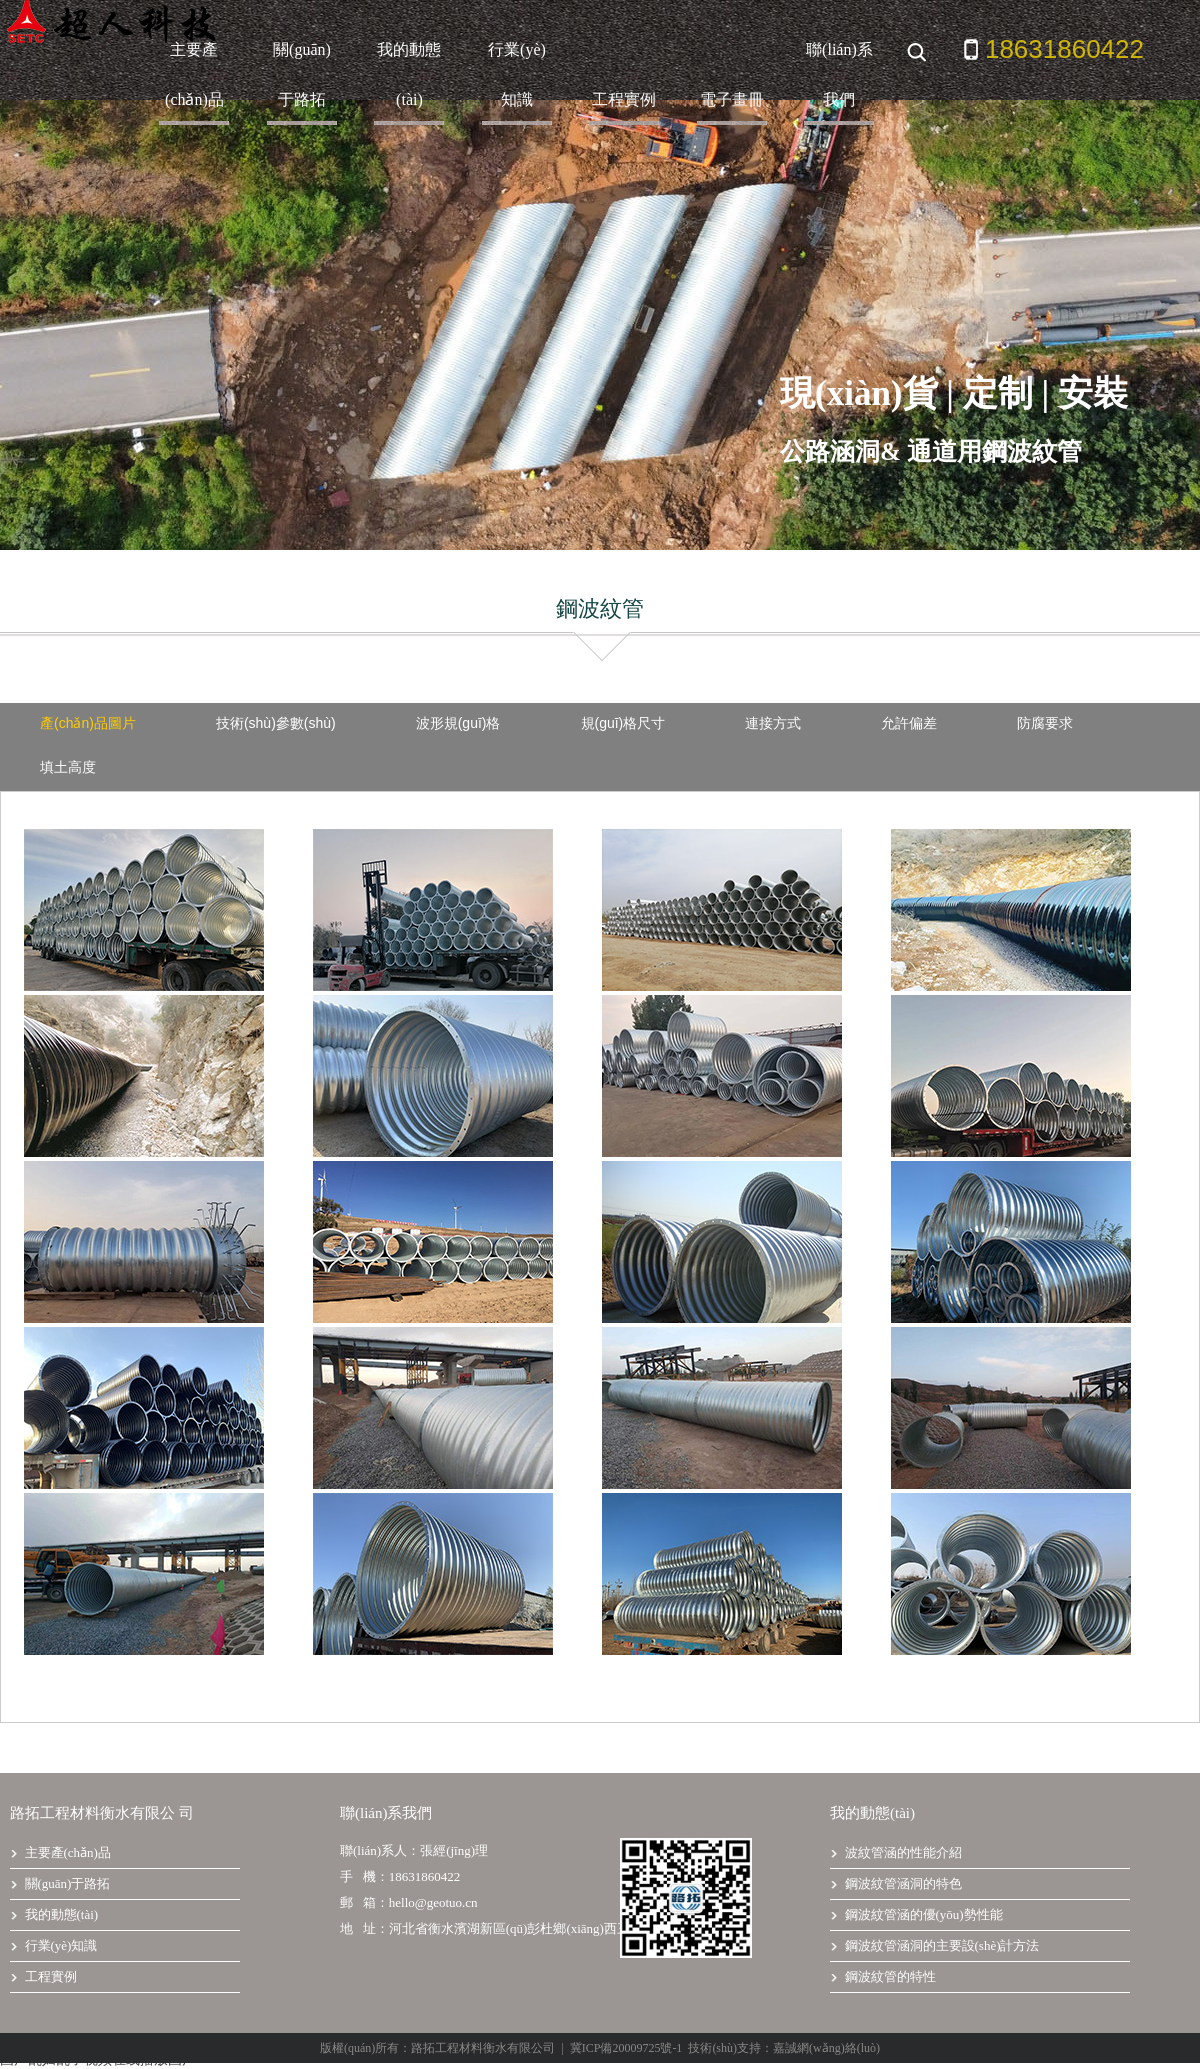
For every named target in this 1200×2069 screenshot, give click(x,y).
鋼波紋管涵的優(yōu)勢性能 (916, 1914)
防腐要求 (1045, 723)
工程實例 (624, 99)
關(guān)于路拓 (302, 74)
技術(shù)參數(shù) (276, 723)
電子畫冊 (732, 99)
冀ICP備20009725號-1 (626, 2048)
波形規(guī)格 (458, 723)
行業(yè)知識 (517, 74)
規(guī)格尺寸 (623, 723)
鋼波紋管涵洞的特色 (896, 1883)
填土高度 (68, 767)
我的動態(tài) (409, 74)
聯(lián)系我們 (839, 74)
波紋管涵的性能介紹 (896, 1852)
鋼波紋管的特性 (883, 1976)
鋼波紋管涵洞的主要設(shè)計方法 (935, 1945)
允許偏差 (909, 723)
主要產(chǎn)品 (194, 74)
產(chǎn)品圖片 (88, 723)
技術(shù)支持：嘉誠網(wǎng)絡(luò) (784, 2048)
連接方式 (773, 723)
